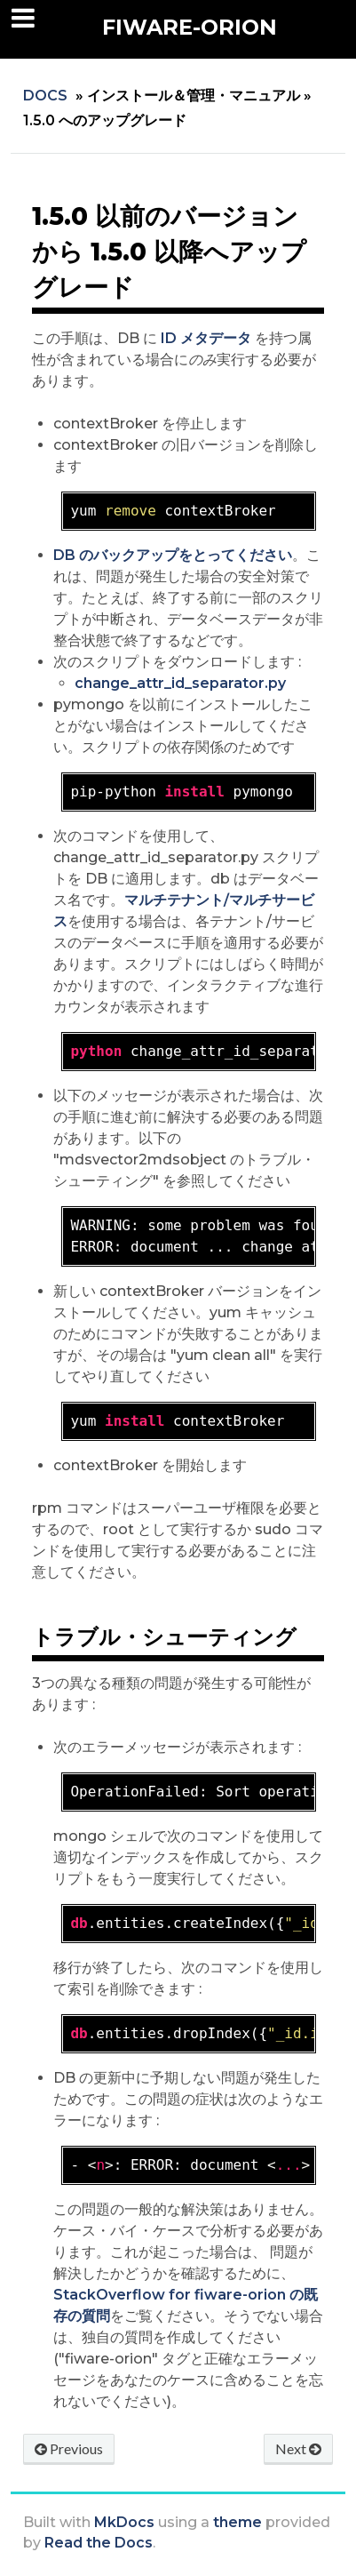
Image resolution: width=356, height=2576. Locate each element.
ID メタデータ (206, 338)
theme (237, 2522)
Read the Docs (98, 2542)
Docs (45, 95)
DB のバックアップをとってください (172, 555)
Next (298, 2448)
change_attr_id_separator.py (180, 683)
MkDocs (124, 2522)
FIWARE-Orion (189, 27)
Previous (69, 2448)
